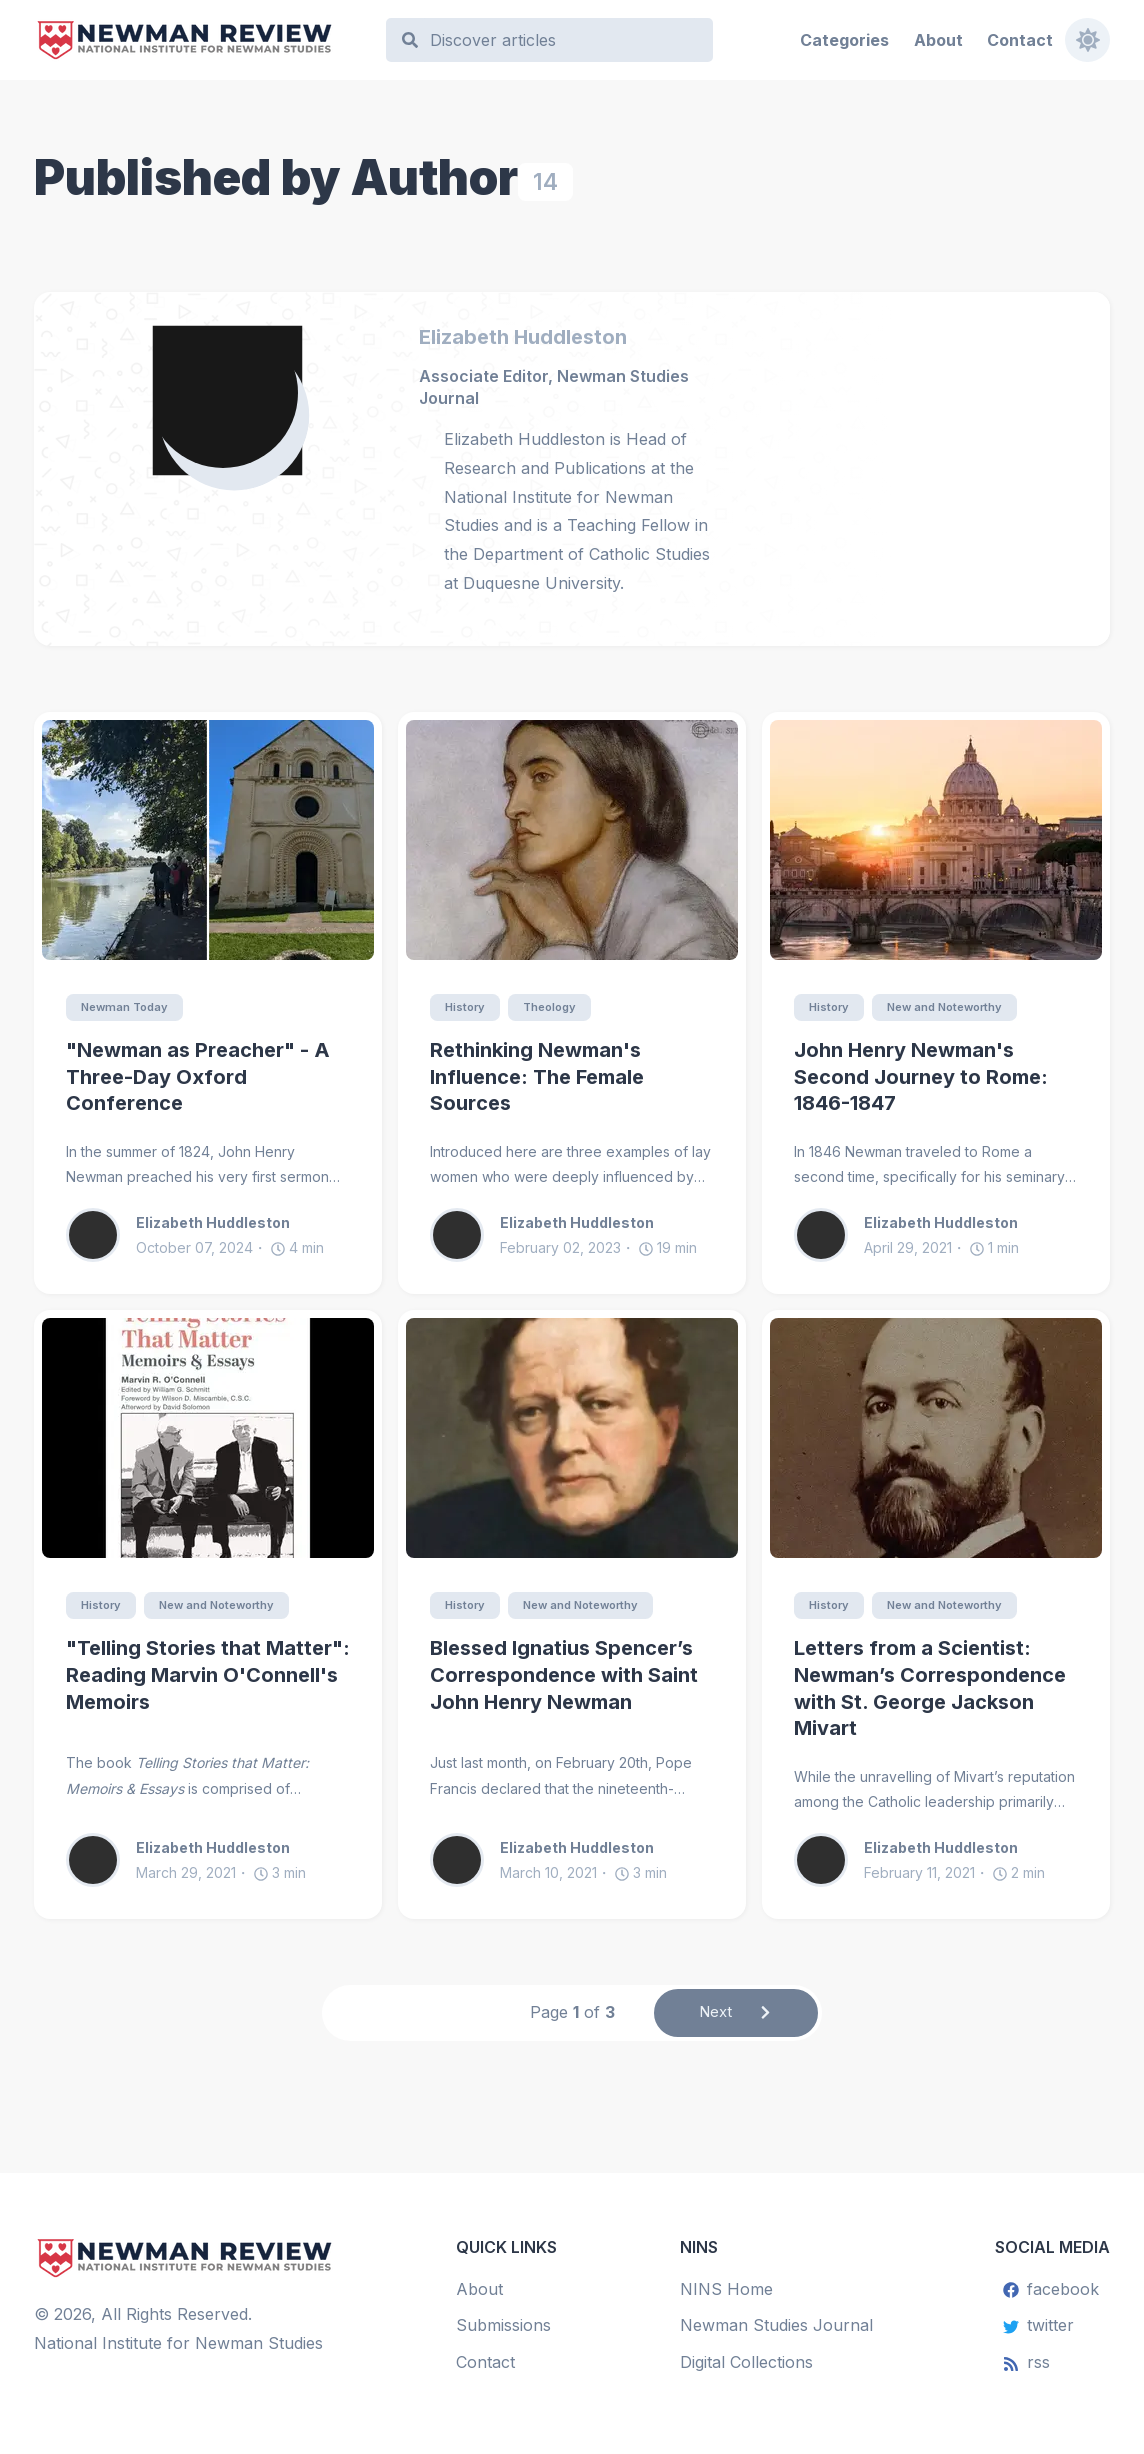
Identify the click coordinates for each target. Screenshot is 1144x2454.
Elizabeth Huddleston (523, 337)
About (937, 40)
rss (1026, 2362)
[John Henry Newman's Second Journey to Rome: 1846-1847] (936, 840)
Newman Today (128, 1007)
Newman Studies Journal (776, 2326)
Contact (1019, 40)
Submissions (503, 2326)
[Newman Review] (200, 40)
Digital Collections (746, 2362)
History (467, 1007)
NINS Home (726, 2289)
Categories (844, 40)
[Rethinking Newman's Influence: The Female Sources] (572, 840)
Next (736, 2016)
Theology (558, 1007)
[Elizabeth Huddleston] (234, 399)
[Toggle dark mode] (1087, 40)
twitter (1038, 2326)
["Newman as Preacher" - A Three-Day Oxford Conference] (208, 840)
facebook (1051, 2289)
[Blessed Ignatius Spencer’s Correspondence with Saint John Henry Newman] (572, 1439)
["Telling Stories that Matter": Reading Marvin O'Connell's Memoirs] (208, 1439)
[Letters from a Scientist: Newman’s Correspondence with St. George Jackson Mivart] (936, 1439)
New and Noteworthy (955, 1007)
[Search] (559, 40)
